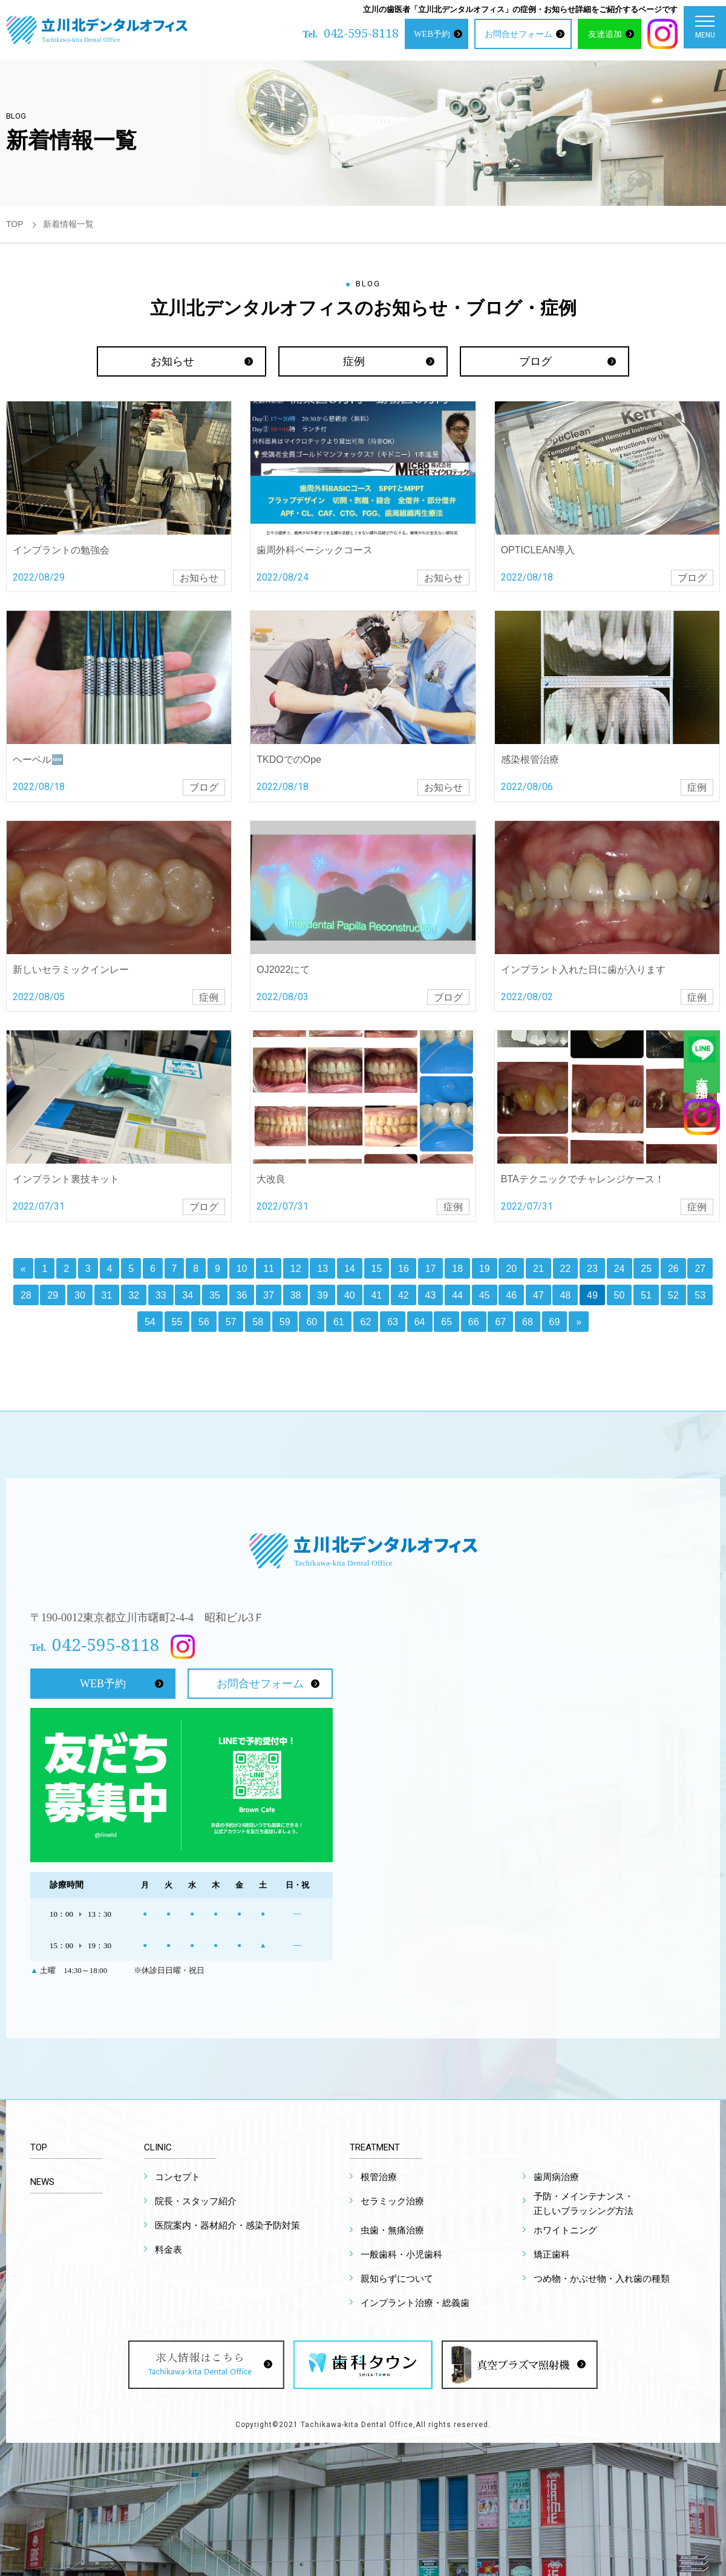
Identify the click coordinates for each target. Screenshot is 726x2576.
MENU (705, 30)
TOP (15, 224)
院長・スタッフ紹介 (196, 2201)
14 (349, 1268)
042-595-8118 (361, 33)
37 (268, 1295)
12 (295, 1268)
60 (311, 1322)
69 (554, 1322)
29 (52, 1295)
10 (242, 1268)
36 (242, 1295)
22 (565, 1268)
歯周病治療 (556, 2177)
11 (268, 1268)
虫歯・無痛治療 (392, 2230)
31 (107, 1295)
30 (79, 1295)
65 (446, 1322)
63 (392, 1322)
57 (231, 1322)
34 (187, 1295)
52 (673, 1295)
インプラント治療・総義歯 (415, 2303)
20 (511, 1268)
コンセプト (177, 2177)
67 (500, 1322)
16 (403, 1268)
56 (203, 1322)
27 (700, 1268)
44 (457, 1295)
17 (430, 1268)
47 (538, 1295)
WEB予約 (432, 34)
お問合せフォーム (518, 34)
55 (177, 1322)
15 (376, 1268)
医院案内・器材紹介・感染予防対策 (227, 2225)
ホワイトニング (565, 2230)
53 (700, 1295)
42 (403, 1295)
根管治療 (379, 2177)
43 (430, 1295)
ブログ (535, 361)
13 (322, 1268)
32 (133, 1295)
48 (565, 1295)
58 (257, 1322)
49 (592, 1295)
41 (376, 1295)
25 (646, 1268)
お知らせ (172, 361)
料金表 (168, 2250)
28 (26, 1295)
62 (366, 1322)
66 (473, 1322)
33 (160, 1295)
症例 (354, 361)
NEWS (42, 2181)
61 (338, 1322)
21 (538, 1268)
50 (619, 1295)
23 (592, 1268)
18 (457, 1268)
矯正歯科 (552, 2254)
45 (484, 1295)
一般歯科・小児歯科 (401, 2254)
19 (484, 1268)
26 (673, 1268)
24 (619, 1268)
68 (527, 1322)
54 (150, 1322)
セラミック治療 (392, 2201)
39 (322, 1295)
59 (285, 1322)
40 (349, 1295)
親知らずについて (397, 2279)
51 (646, 1295)
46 (511, 1295)
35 (214, 1295)
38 (295, 1295)
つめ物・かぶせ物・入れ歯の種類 (602, 2279)
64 (419, 1322)
